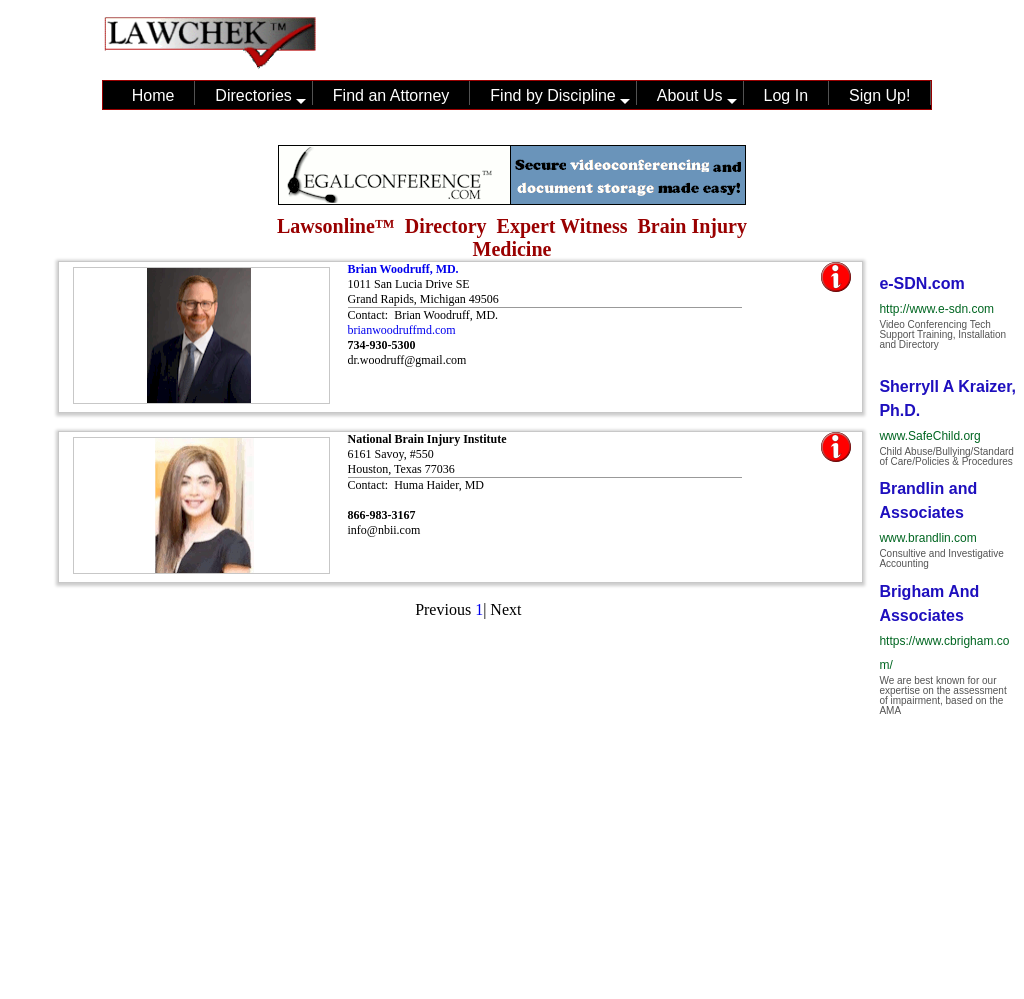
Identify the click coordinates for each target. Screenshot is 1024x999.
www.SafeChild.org (929, 436)
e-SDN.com (921, 283)
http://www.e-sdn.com (936, 309)
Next (505, 609)
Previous (443, 609)
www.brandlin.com (927, 538)
